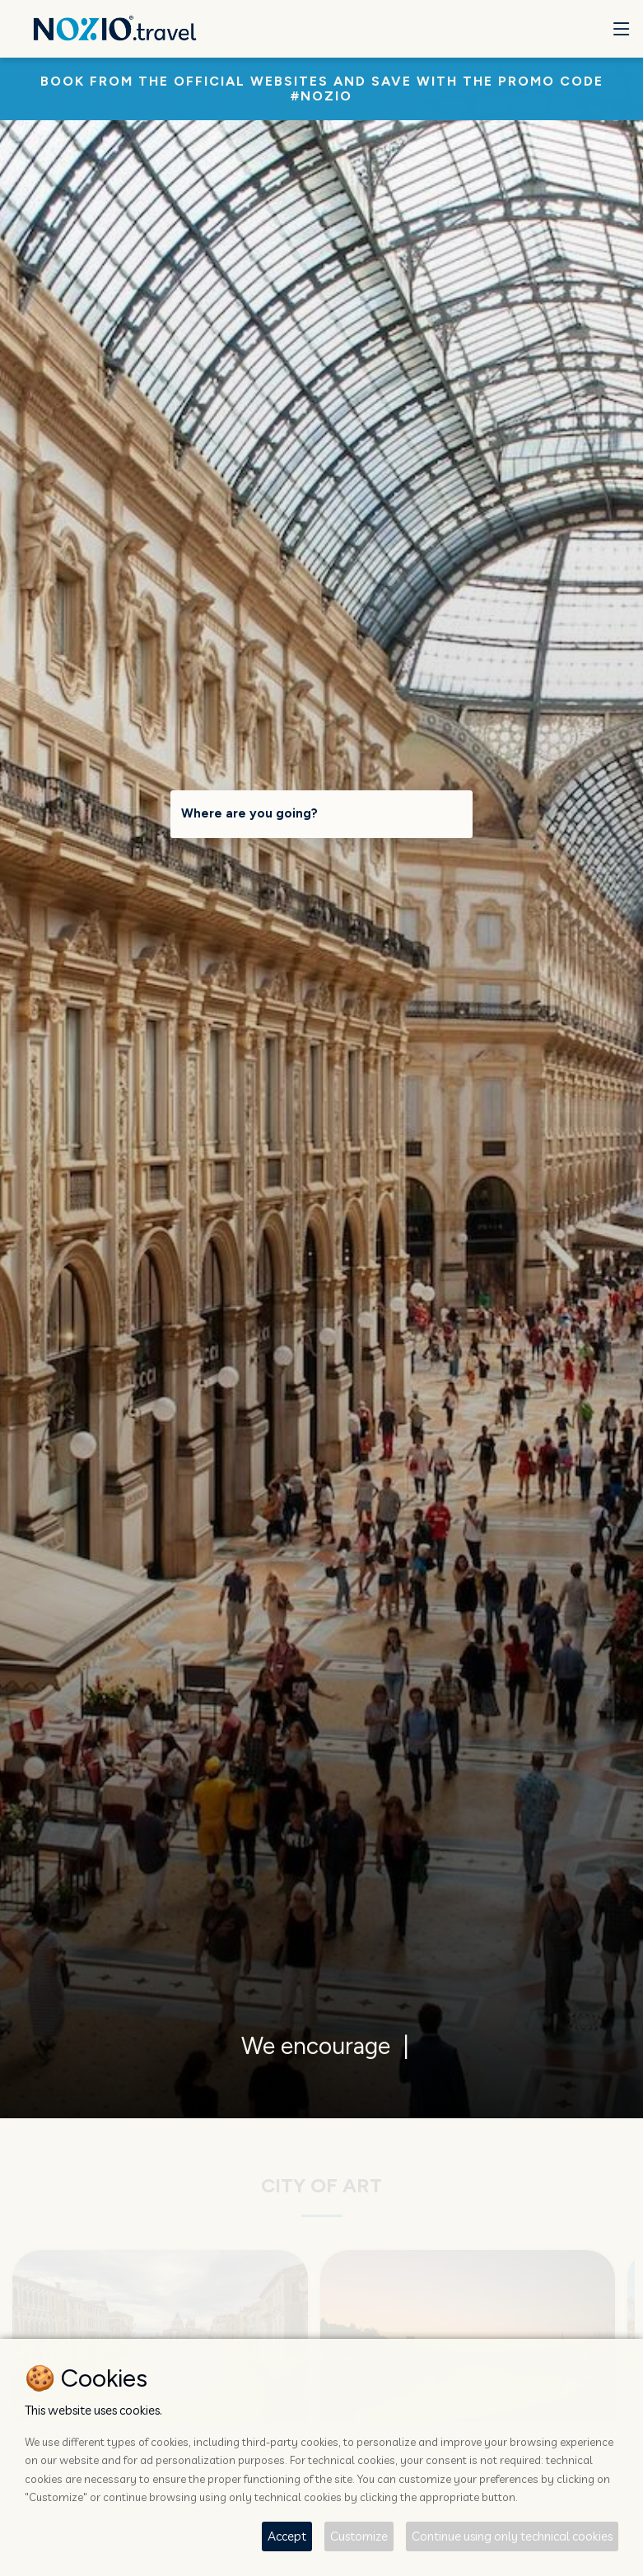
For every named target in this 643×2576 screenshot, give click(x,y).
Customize (359, 2536)
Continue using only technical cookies (512, 2536)
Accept (287, 2536)
